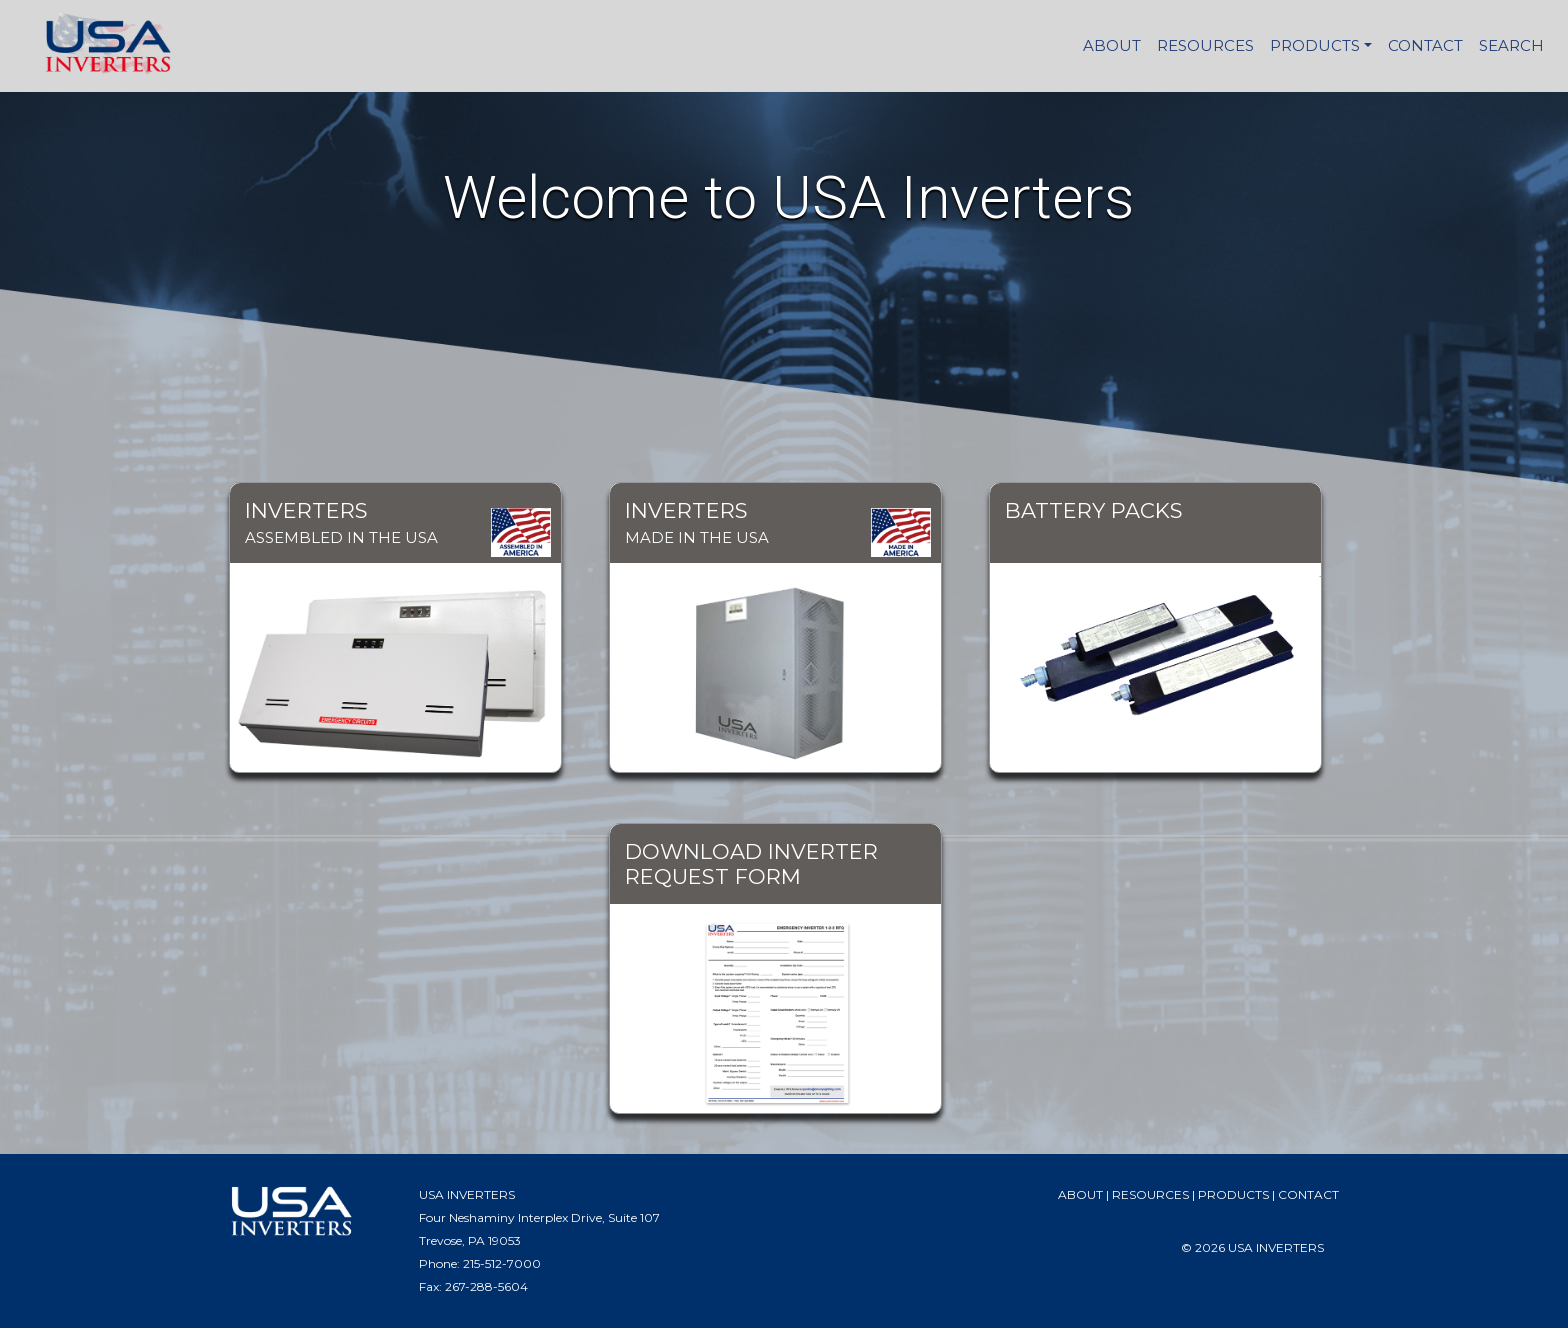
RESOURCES (1205, 45)
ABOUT (1112, 45)
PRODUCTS (1315, 45)
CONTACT (1425, 45)
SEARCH (1511, 45)
